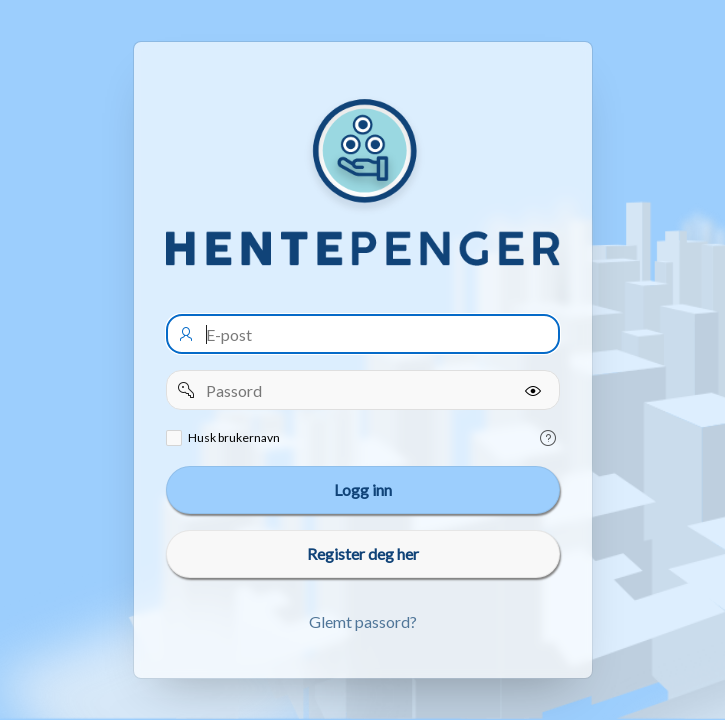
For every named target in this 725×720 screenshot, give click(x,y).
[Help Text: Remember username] (548, 438)
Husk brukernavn (234, 437)
